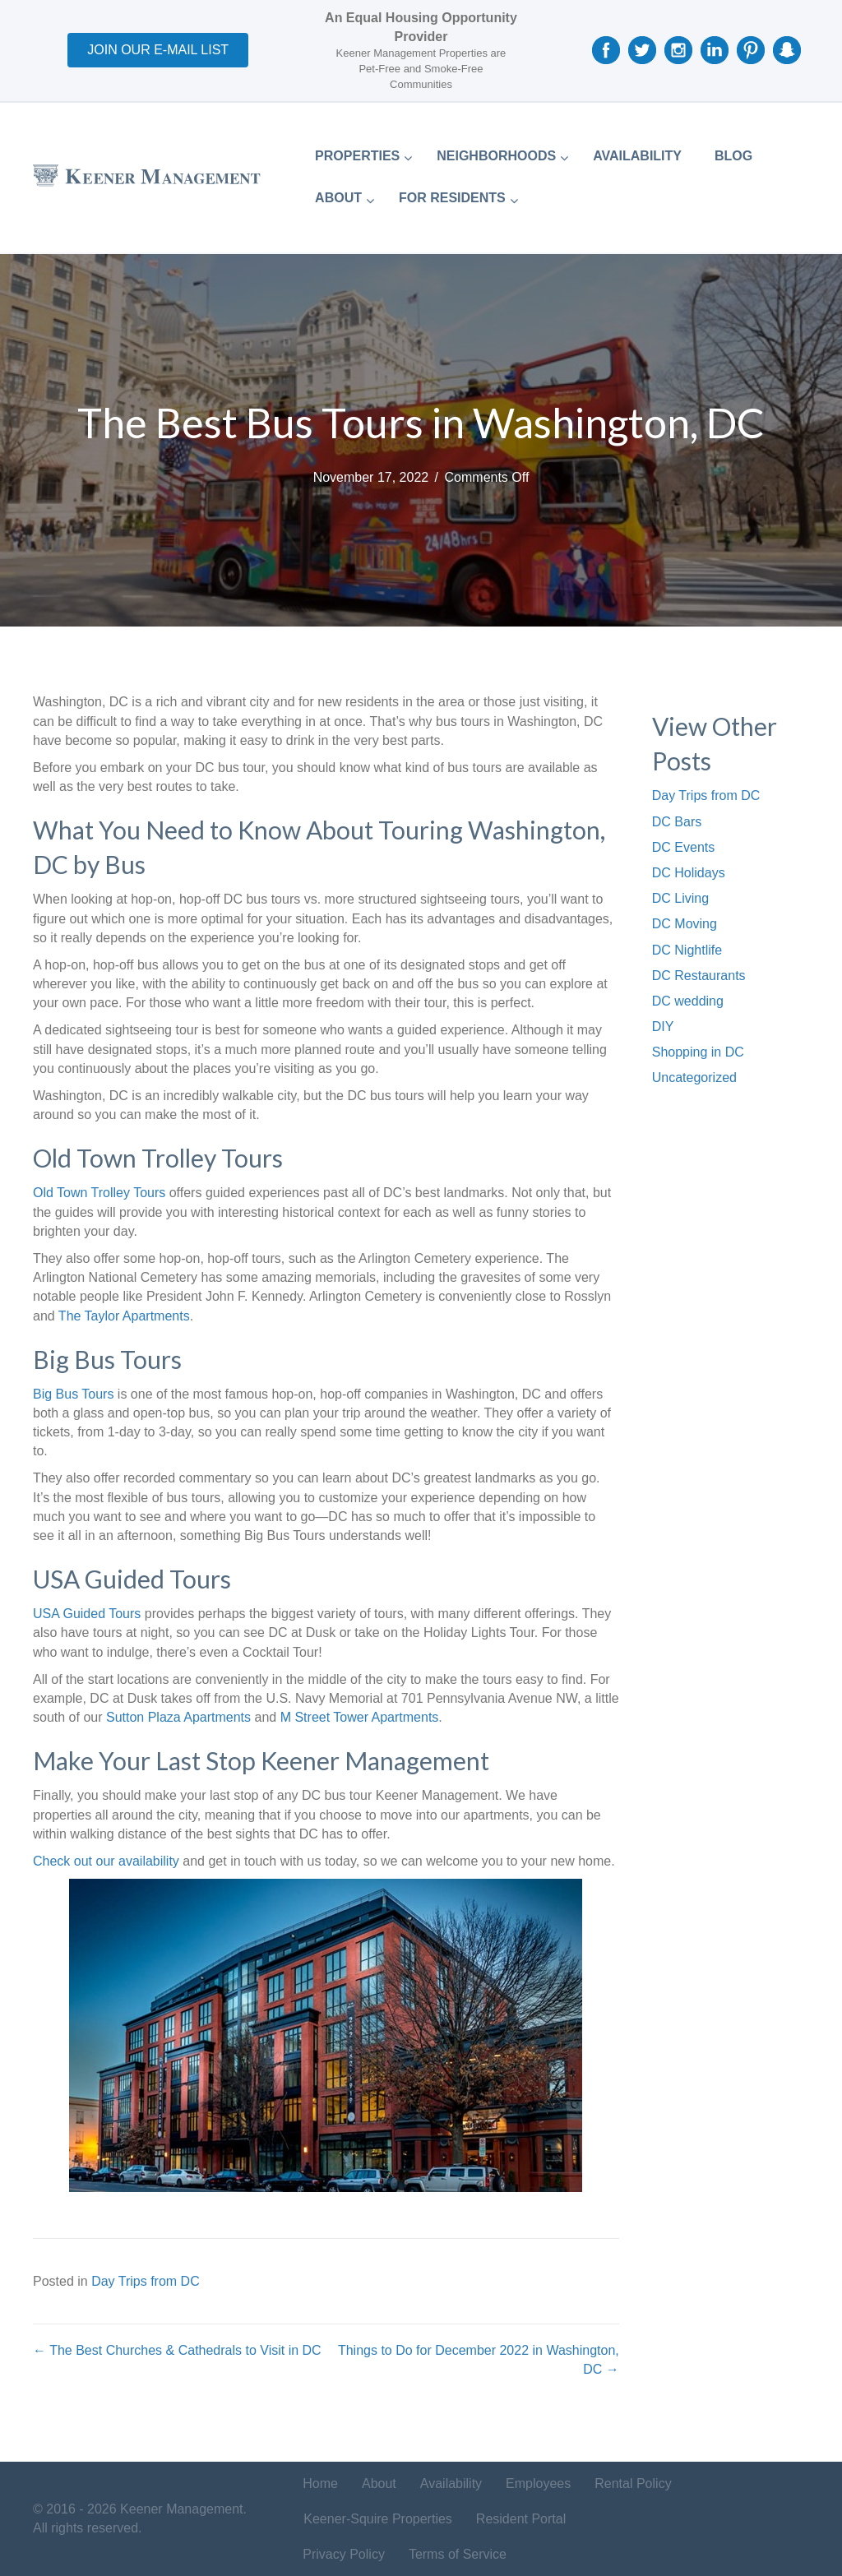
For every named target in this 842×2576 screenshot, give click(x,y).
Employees (538, 2483)
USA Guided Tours (87, 1614)
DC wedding (688, 1001)
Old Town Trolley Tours (99, 1193)
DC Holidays (688, 873)
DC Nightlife (687, 950)
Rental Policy (632, 2483)
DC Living (680, 898)
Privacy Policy (344, 2554)
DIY (663, 1027)
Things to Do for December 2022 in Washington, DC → (478, 2359)
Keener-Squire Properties (377, 2519)
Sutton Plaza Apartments (178, 1717)
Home (320, 2483)
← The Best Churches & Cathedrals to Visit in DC (177, 2350)
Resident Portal (521, 2519)
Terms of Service (458, 2554)
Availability (451, 2483)
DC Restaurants (699, 976)
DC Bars (676, 822)
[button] (157, 50)
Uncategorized (694, 1078)
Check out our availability (106, 1861)
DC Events (683, 847)
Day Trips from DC (145, 2281)
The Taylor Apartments (124, 1316)
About (379, 2483)
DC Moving (684, 924)
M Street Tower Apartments (359, 1717)
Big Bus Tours (73, 1394)
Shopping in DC (698, 1052)
